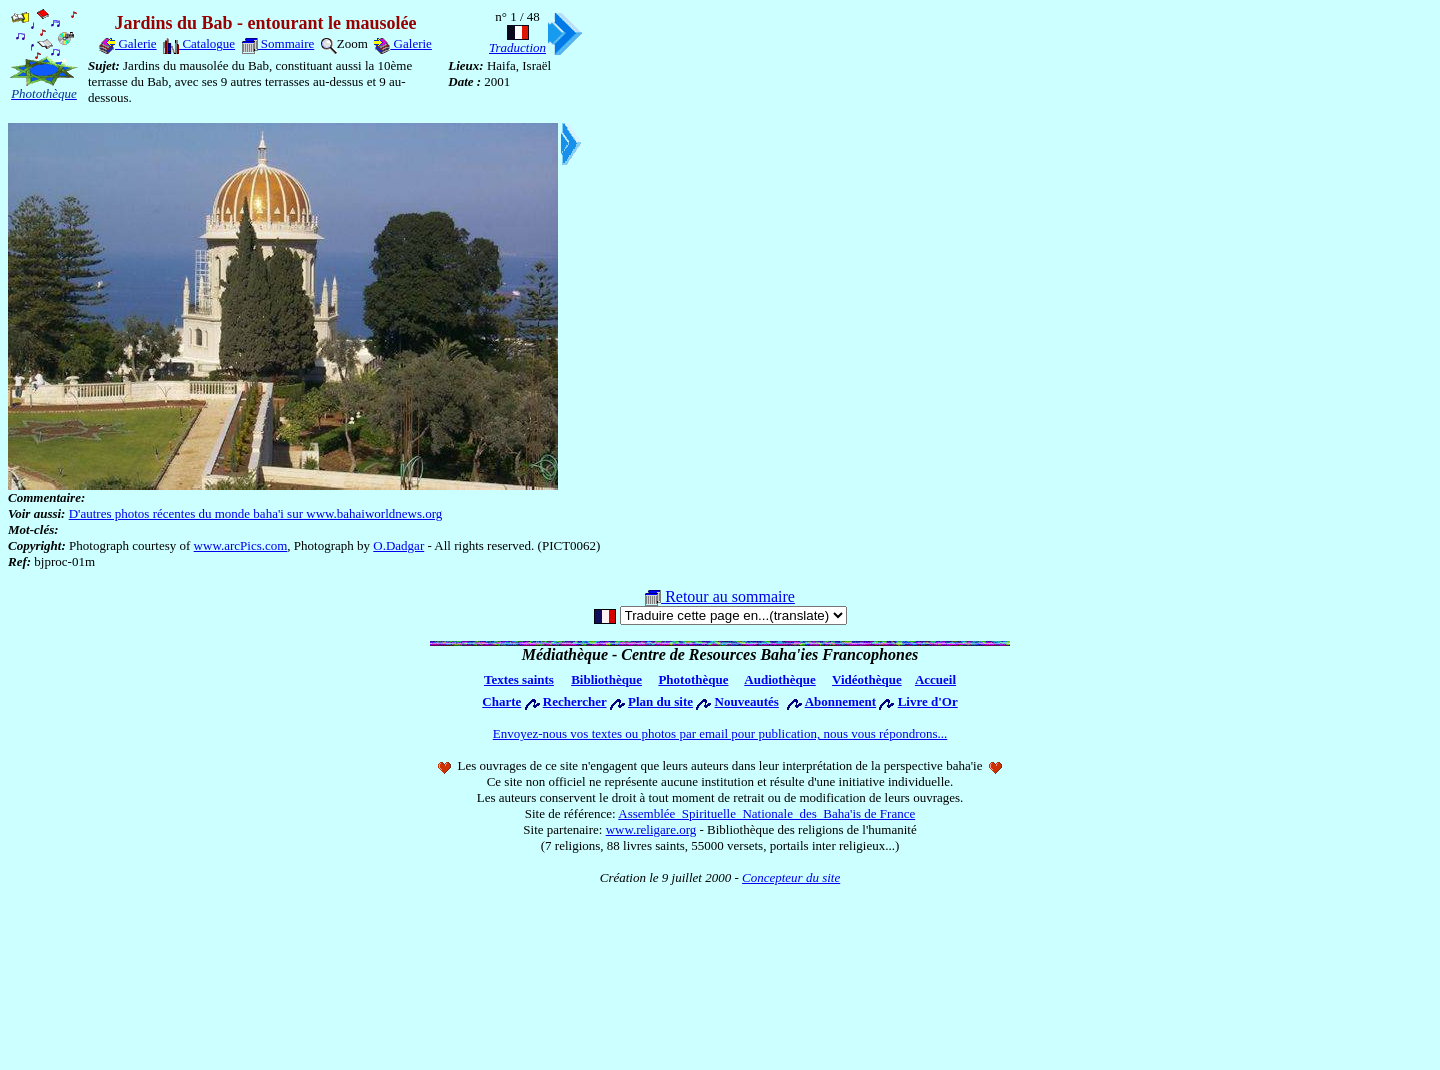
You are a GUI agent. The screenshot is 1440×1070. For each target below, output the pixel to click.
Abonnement (841, 701)
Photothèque (693, 679)
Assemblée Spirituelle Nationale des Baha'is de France (766, 813)
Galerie (128, 43)
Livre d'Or (928, 701)
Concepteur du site (791, 877)
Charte (501, 701)
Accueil (935, 679)
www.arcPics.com (241, 545)
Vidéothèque (867, 679)
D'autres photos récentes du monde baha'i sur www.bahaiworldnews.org (256, 513)
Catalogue (199, 43)
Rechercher (575, 701)
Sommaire (278, 43)
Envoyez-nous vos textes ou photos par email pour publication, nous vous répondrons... (720, 733)
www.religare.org (651, 829)
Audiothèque (780, 679)
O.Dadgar (398, 545)
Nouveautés (747, 701)
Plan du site (660, 701)
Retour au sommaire (720, 596)
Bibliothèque (606, 679)
